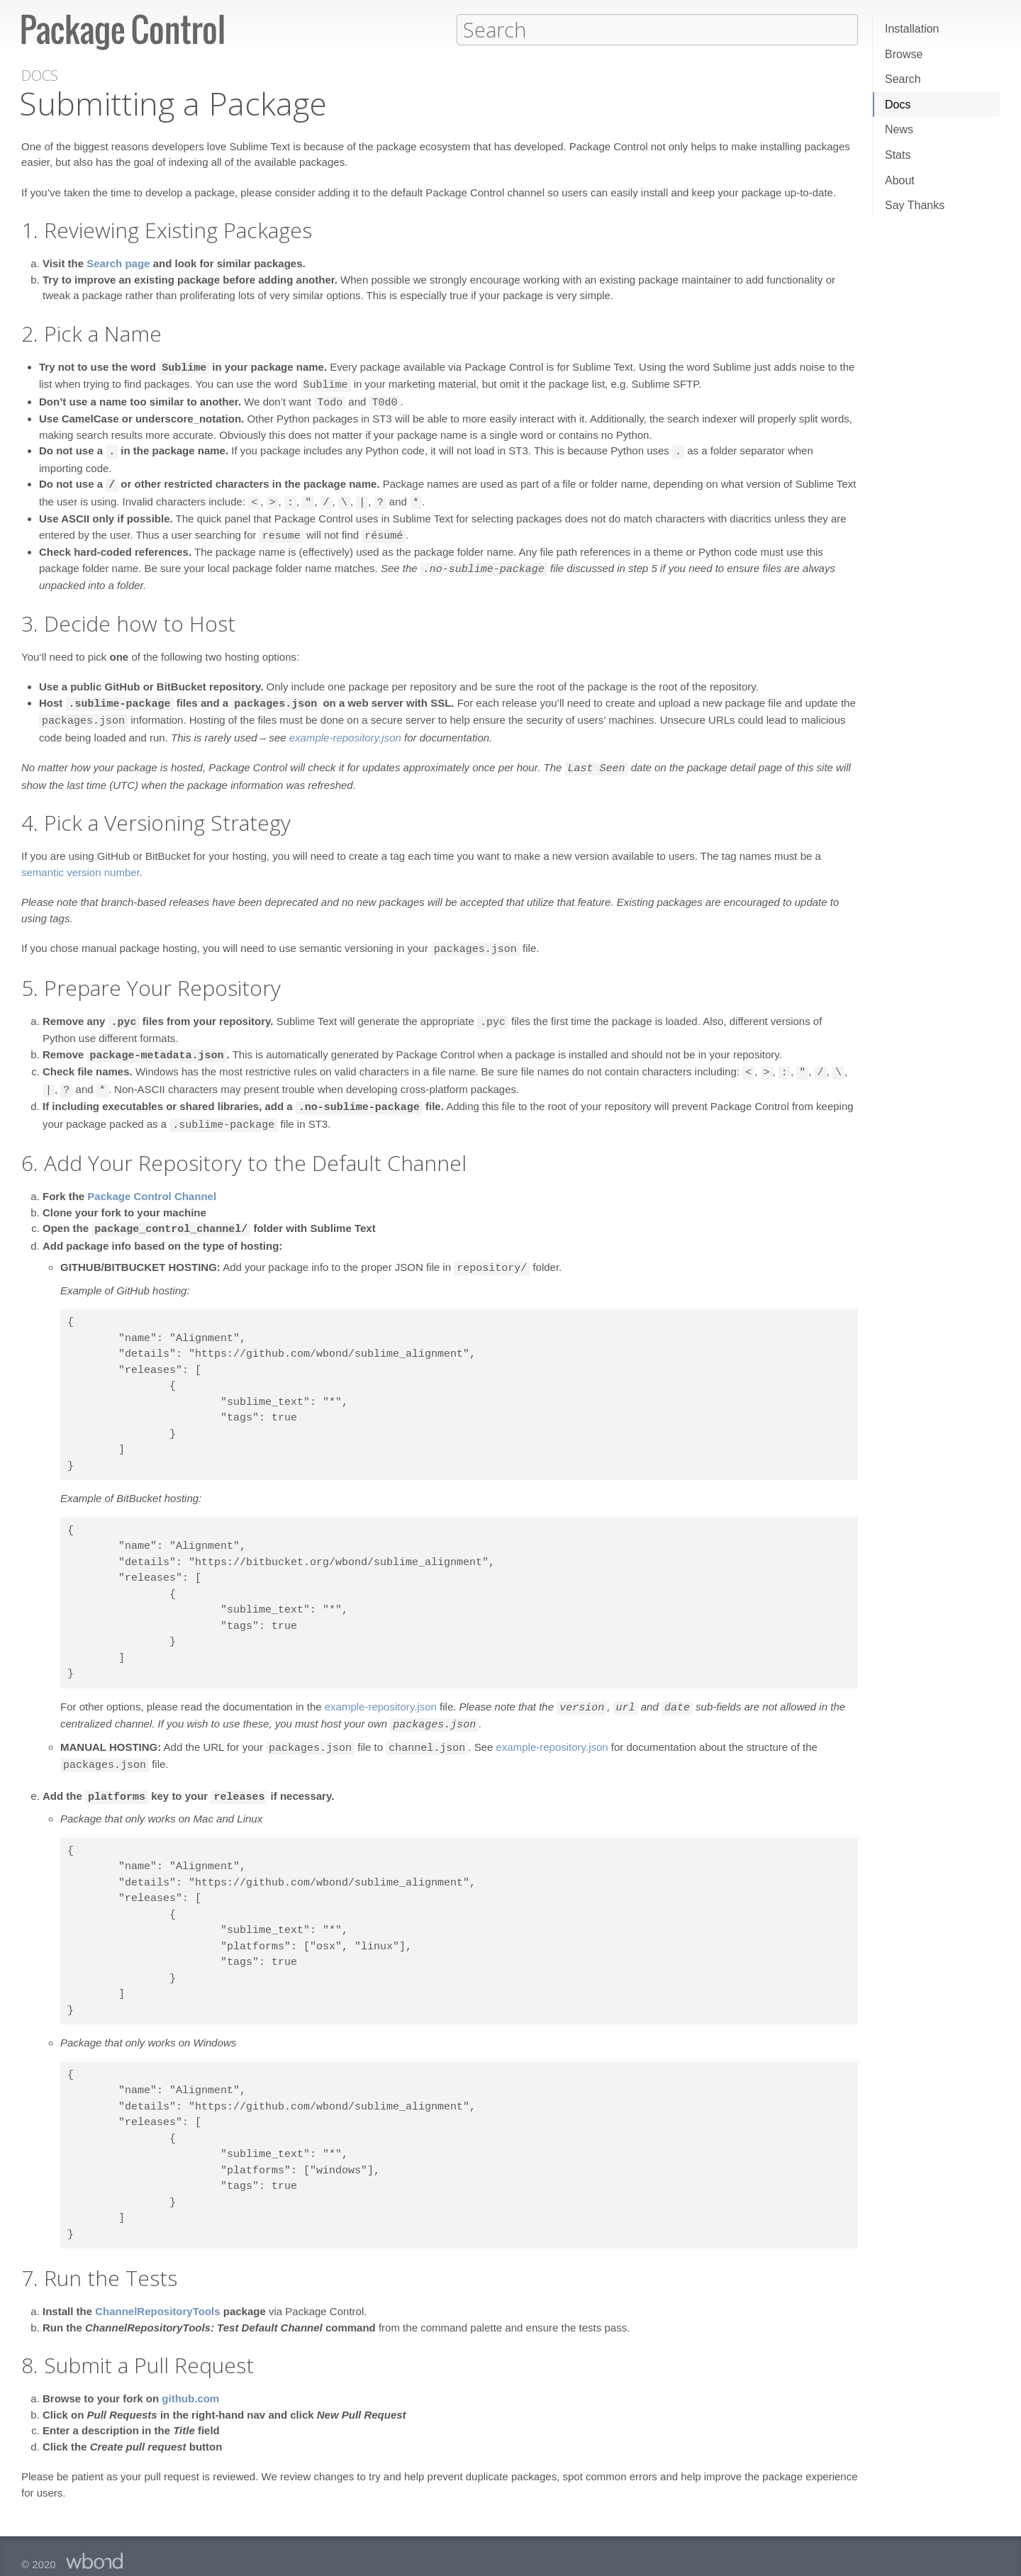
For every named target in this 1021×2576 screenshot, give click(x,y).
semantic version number (80, 864)
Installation (912, 29)
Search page (118, 263)
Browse (903, 54)
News (899, 129)
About (900, 180)
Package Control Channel (151, 1183)
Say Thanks (914, 205)
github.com (190, 2380)
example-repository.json (345, 730)
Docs (897, 105)
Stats (897, 155)
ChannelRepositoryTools (157, 2293)
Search (903, 79)
